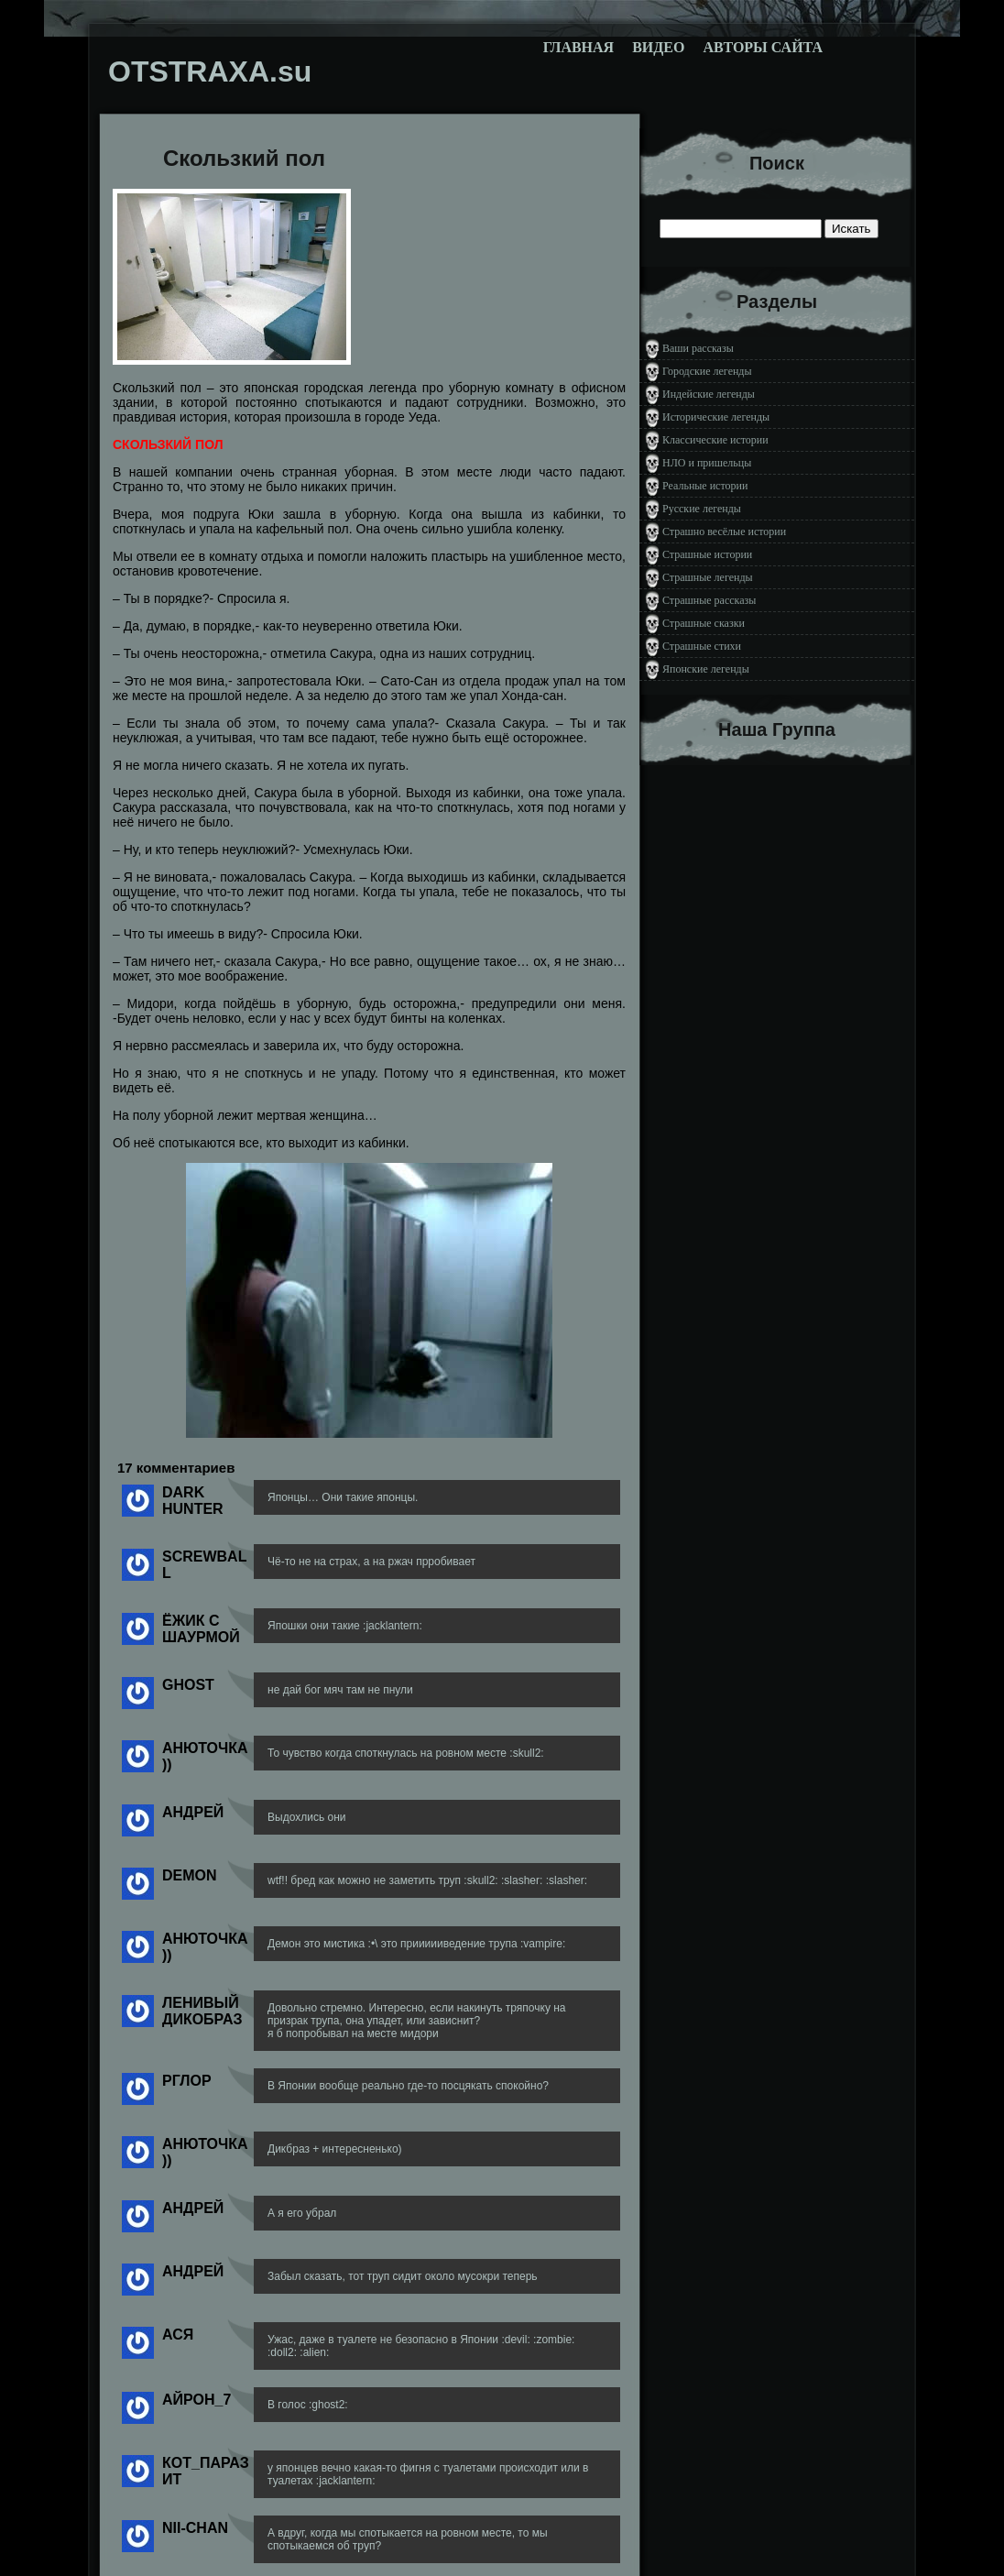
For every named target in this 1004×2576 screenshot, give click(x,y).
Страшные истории (707, 554)
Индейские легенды (708, 394)
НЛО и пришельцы (706, 462)
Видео (658, 47)
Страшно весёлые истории (724, 531)
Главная (578, 47)
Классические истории (715, 439)
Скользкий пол (244, 158)
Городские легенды (707, 371)
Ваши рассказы (698, 348)
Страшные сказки (703, 623)
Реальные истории (705, 485)
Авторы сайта (763, 47)
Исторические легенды (715, 417)
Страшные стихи (701, 646)
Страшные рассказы (709, 600)
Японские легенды (705, 669)
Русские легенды (701, 508)
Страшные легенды (707, 577)
